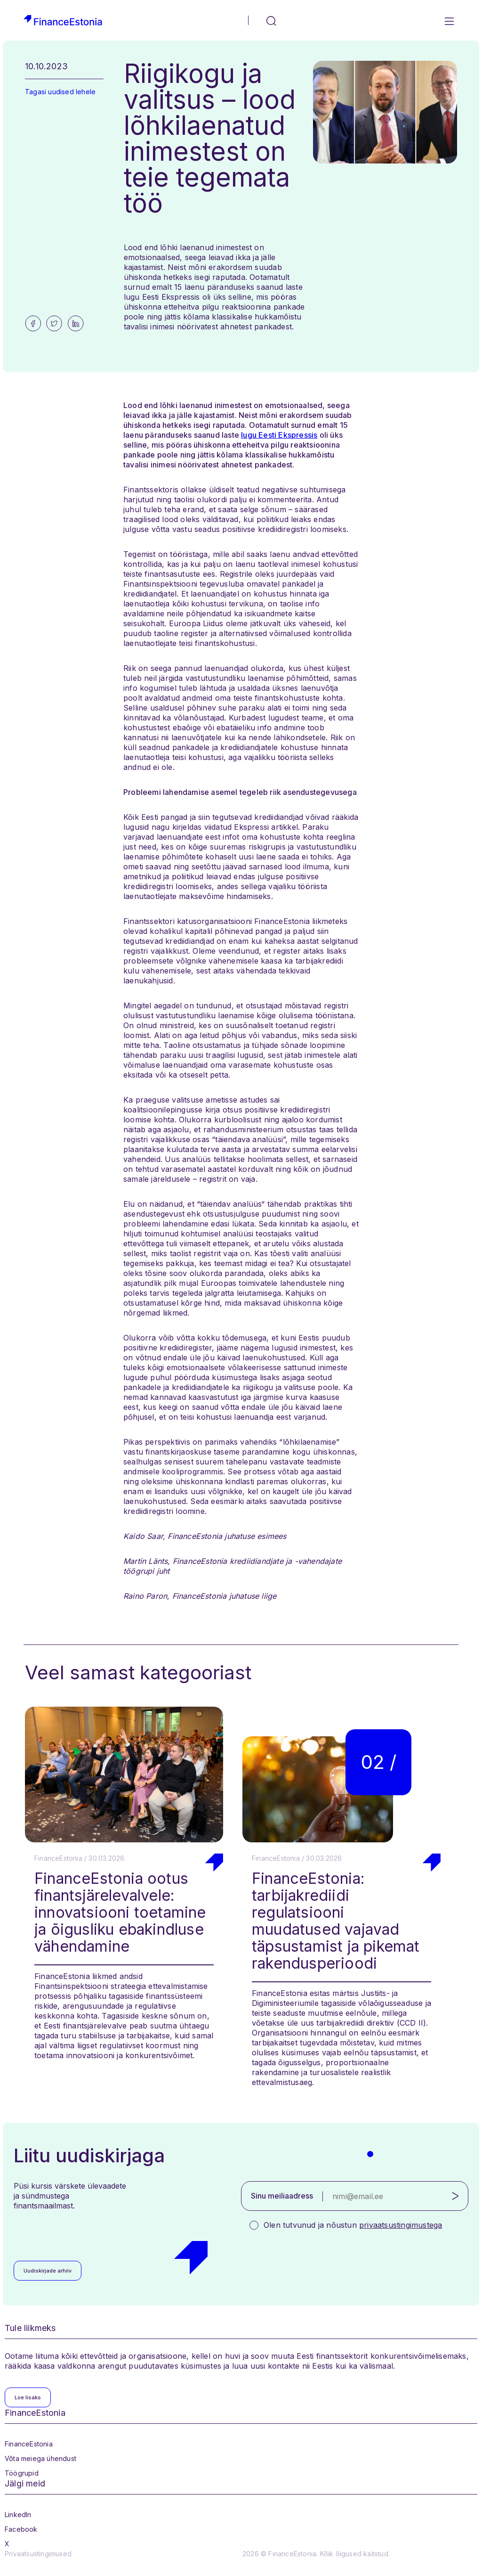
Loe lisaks (28, 2397)
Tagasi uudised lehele (60, 92)
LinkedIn (18, 2515)
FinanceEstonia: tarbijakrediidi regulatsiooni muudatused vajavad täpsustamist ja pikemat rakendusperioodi (336, 1920)
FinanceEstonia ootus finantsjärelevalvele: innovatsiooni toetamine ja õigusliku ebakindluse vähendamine (120, 1912)
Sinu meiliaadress (282, 2195)
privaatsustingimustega (400, 2225)
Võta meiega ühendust (40, 2458)
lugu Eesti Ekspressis (279, 435)
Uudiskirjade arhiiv (48, 2270)
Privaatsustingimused (38, 2554)
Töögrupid (22, 2473)
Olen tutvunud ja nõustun (353, 2225)
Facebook (21, 2529)
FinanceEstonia (29, 2444)
